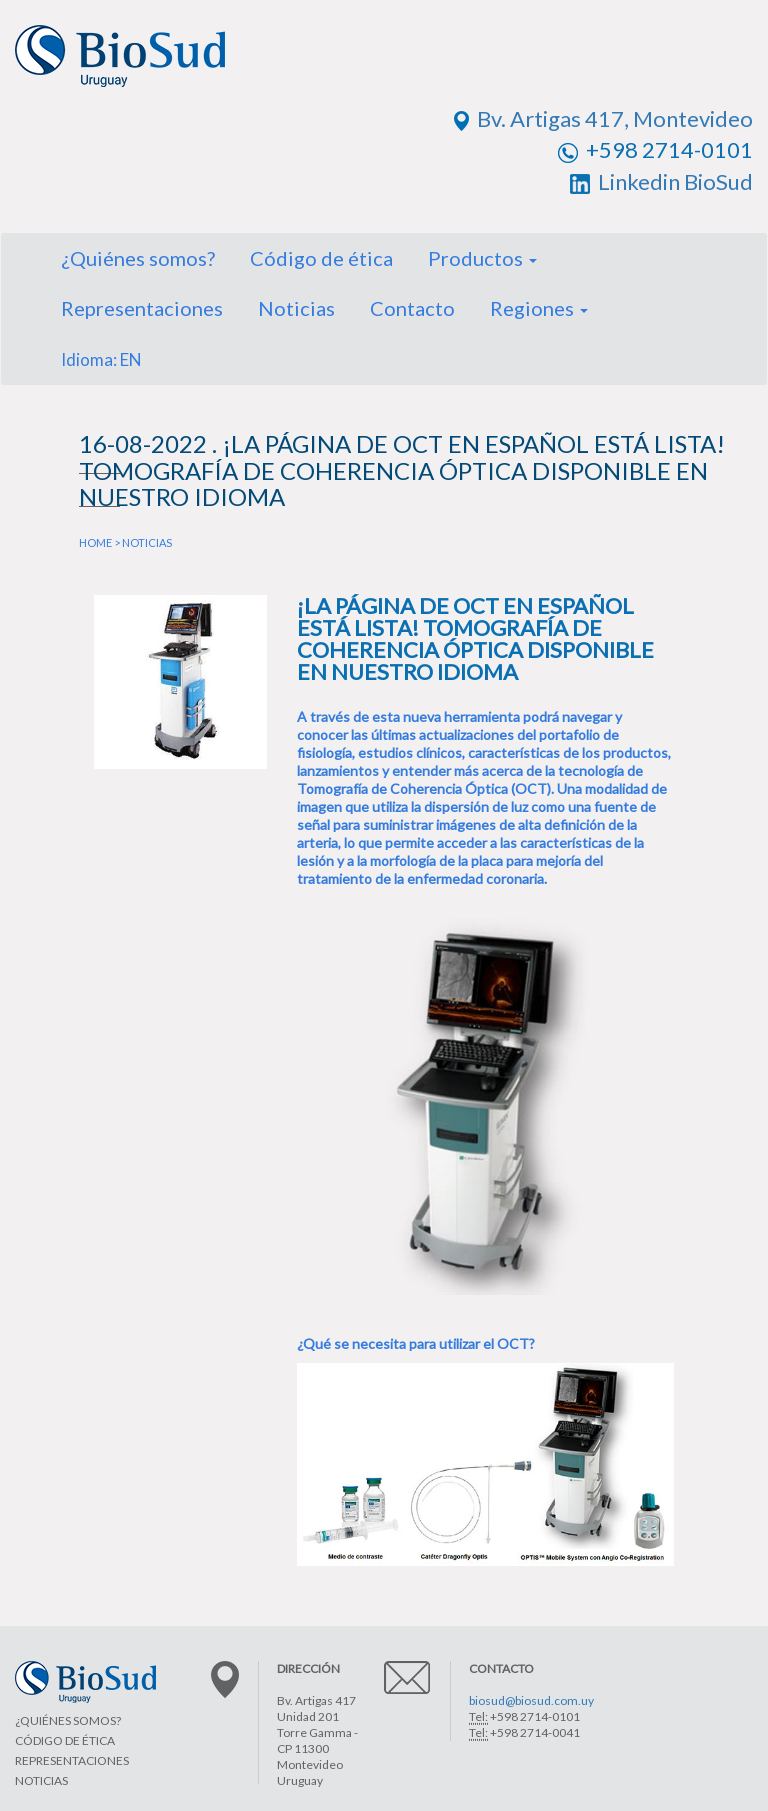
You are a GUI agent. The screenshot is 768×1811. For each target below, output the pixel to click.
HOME (95, 542)
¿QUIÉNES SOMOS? (68, 1720)
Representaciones (142, 308)
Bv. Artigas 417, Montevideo (603, 118)
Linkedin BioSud (661, 181)
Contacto (412, 308)
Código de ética (321, 258)
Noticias (296, 308)
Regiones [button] (539, 308)
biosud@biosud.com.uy (531, 1700)
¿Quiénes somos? (138, 258)
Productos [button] (482, 258)
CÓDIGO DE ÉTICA (65, 1740)
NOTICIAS (147, 542)
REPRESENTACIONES (72, 1760)
